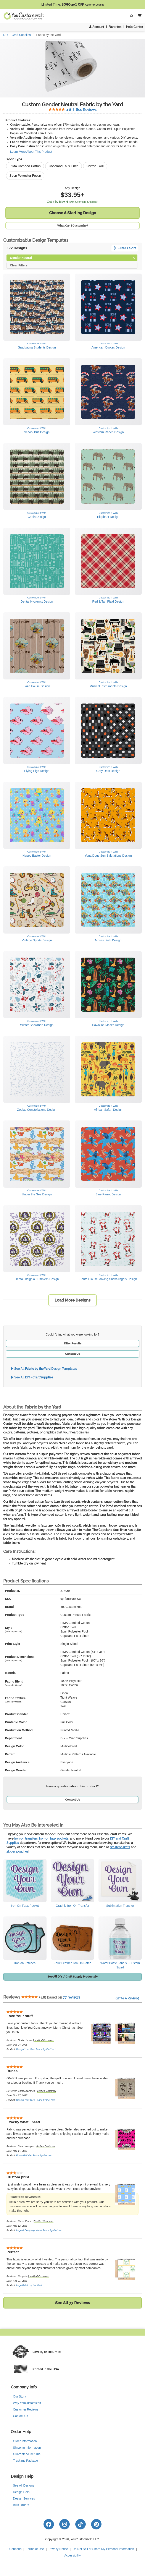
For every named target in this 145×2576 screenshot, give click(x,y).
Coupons (15, 2549)
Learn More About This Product (31, 151)
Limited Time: (72, 4)
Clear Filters (18, 265)
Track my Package (25, 2460)
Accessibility (72, 2555)
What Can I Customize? (72, 225)
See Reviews (73, 110)
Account (96, 27)
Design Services (24, 2498)
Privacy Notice (58, 2549)
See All (32, 1377)
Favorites (115, 27)
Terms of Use (35, 2549)
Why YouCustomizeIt (27, 2403)
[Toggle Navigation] (124, 16)
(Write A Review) (127, 1998)
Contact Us (72, 1353)
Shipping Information (27, 2447)
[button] (139, 16)
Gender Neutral (72, 257)
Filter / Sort (124, 248)
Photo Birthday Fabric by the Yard (34, 2155)
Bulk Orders (21, 2505)
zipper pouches (17, 1851)
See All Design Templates (44, 1368)
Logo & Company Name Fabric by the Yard (39, 2230)
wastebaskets (120, 1847)
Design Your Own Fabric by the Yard (35, 2049)
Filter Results (72, 1343)
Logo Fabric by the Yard (29, 2285)
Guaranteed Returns (26, 2454)
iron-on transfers (26, 1838)
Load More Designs (72, 1300)
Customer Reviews (25, 2409)
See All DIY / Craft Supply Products (72, 1976)
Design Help (21, 2492)
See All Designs (23, 2485)
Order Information (25, 2441)
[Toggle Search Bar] (131, 16)
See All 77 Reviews (72, 2302)
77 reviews (71, 1997)
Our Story (19, 2396)
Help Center (134, 27)
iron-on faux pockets (53, 1838)
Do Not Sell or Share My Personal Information (103, 2549)
